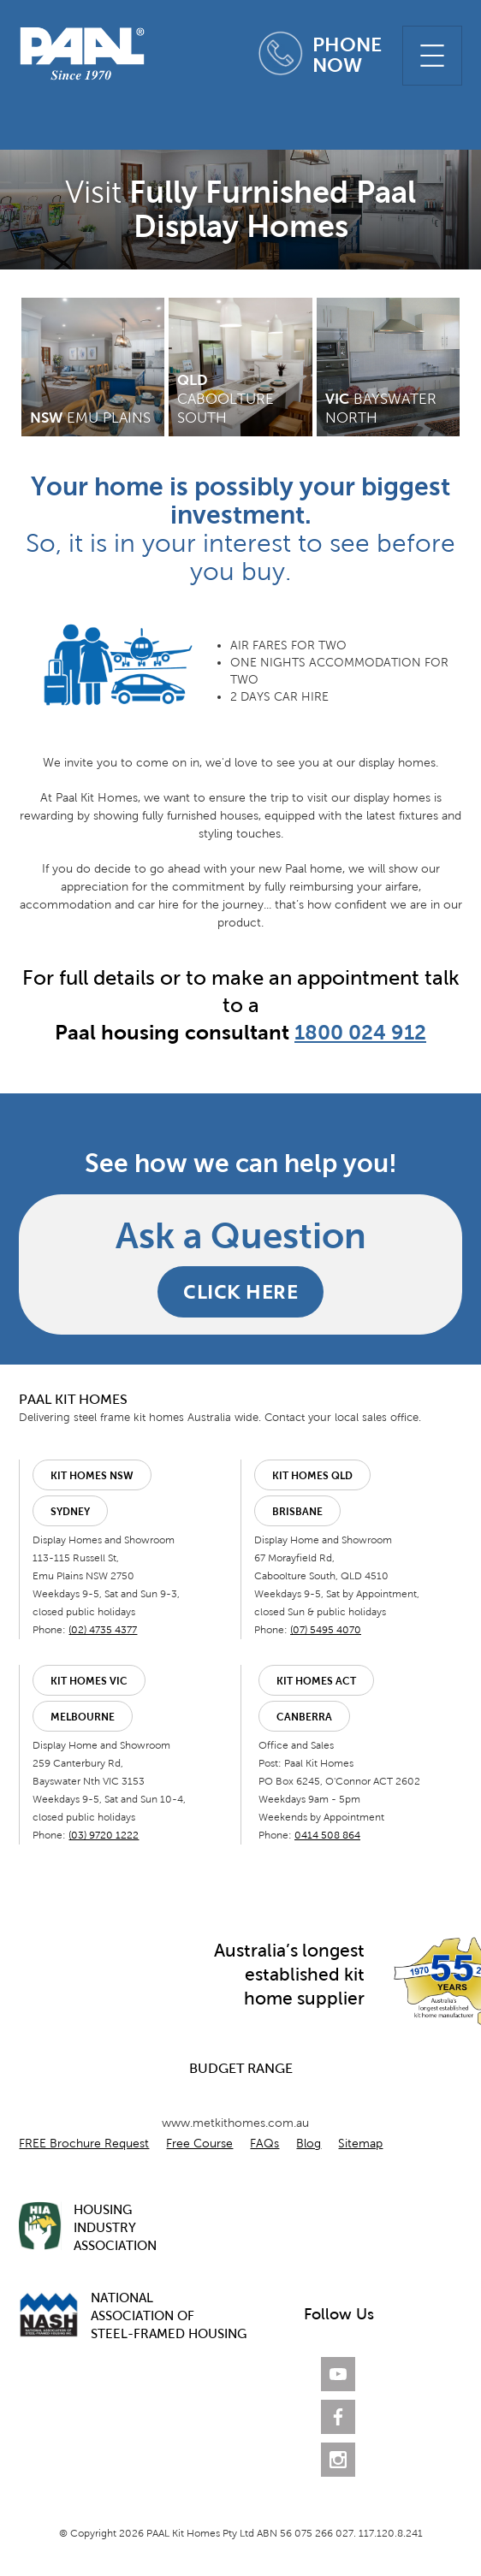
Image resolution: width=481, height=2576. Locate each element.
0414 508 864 (327, 1835)
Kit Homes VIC (89, 1681)
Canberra (304, 1717)
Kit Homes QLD (312, 1476)
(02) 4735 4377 (102, 1630)
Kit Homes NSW (92, 1476)
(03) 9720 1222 (103, 1835)
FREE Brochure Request (84, 2143)
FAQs (264, 2143)
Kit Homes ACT (316, 1681)
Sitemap (360, 2143)
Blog (308, 2143)
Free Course (199, 2143)
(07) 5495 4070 (325, 1630)
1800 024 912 (360, 1032)
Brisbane (297, 1512)
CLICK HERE (240, 1291)
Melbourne (82, 1717)
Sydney (70, 1512)
